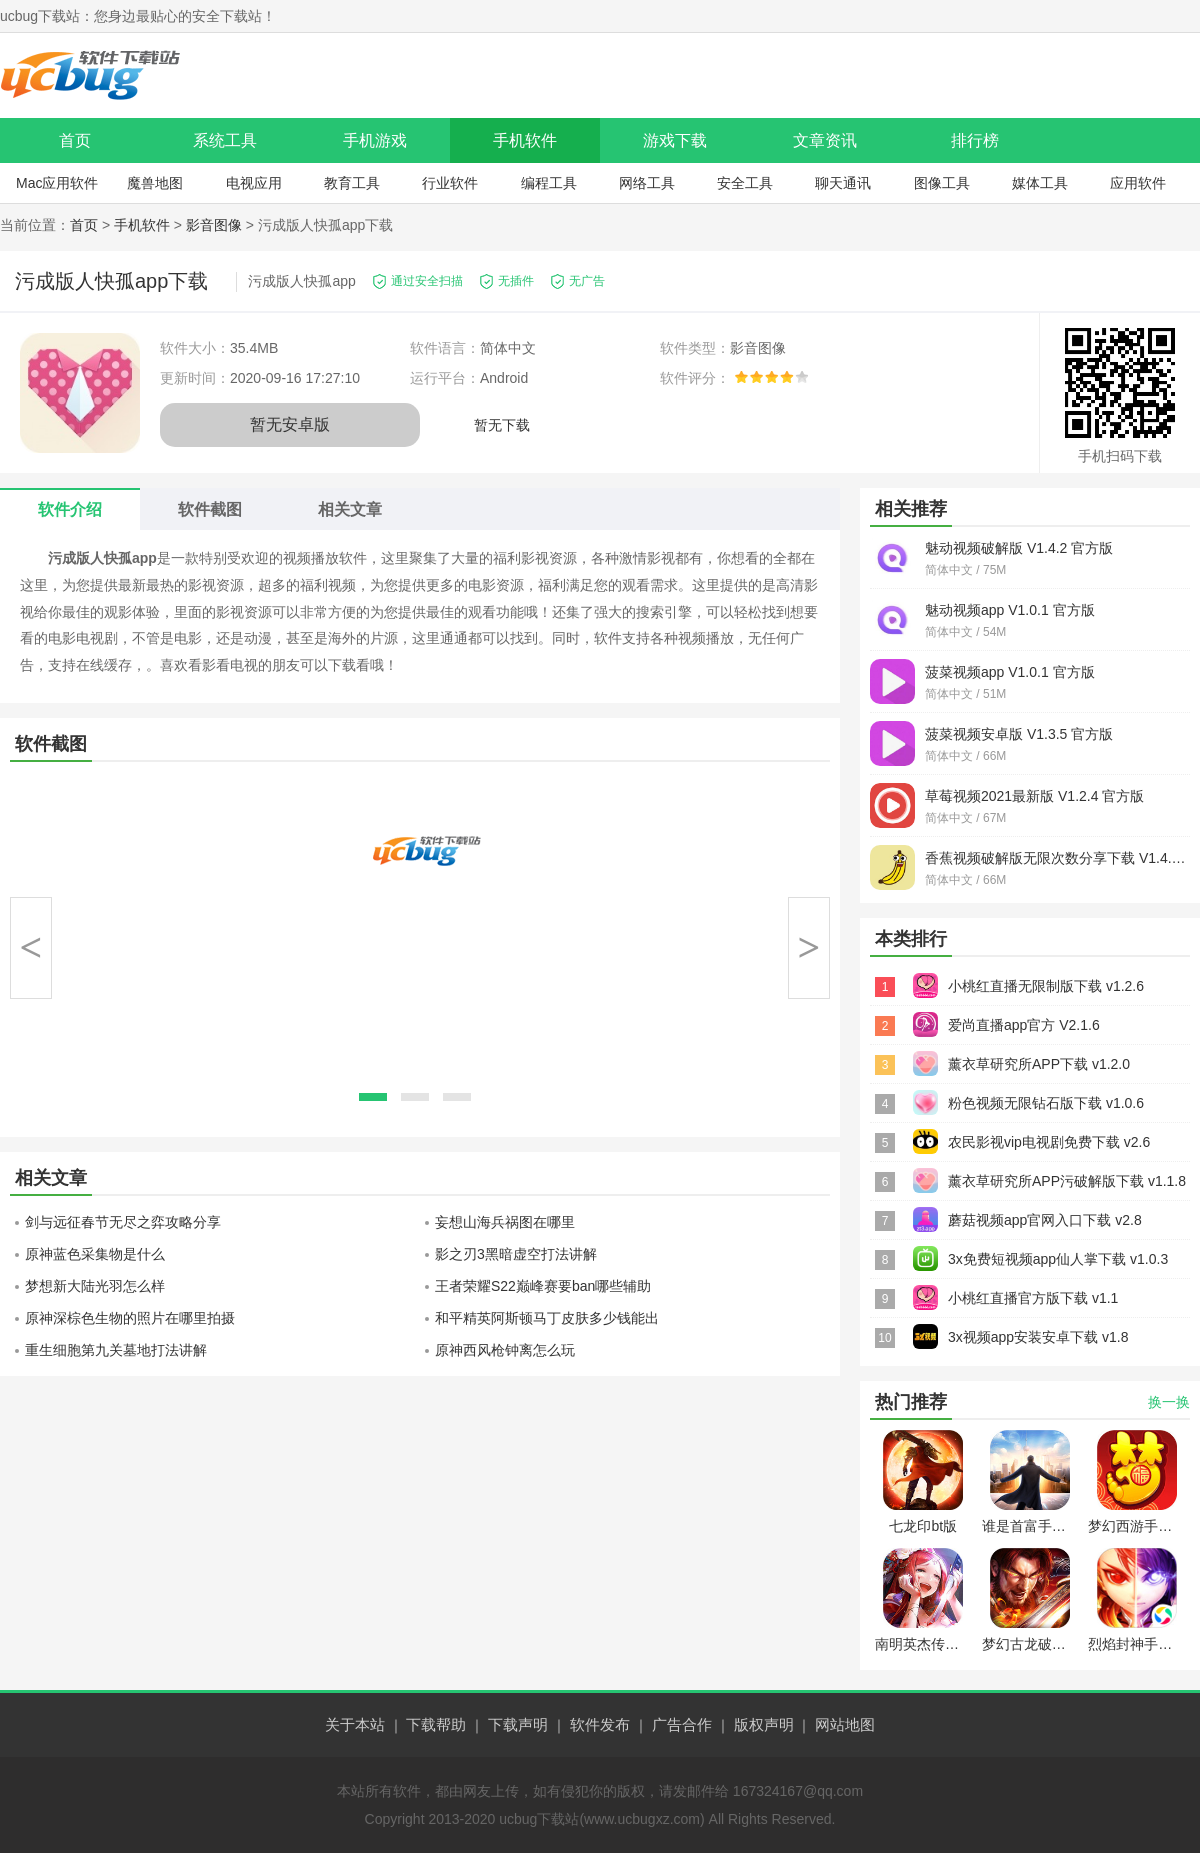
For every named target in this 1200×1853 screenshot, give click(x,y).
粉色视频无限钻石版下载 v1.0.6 (1046, 1103)
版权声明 (764, 1724)
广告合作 (682, 1724)
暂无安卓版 (290, 424)
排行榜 (975, 140)
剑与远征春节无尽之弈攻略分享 (123, 1222)
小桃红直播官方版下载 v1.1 (1033, 1298)
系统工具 (225, 140)
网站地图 (845, 1724)
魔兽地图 (155, 183)
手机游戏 (375, 140)
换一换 (1169, 1402)
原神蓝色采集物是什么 (95, 1254)
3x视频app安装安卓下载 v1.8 (1038, 1337)
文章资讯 (825, 140)
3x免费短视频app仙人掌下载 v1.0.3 (1058, 1259)
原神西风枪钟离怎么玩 (505, 1350)
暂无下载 (502, 425)
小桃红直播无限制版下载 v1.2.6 (1046, 986)
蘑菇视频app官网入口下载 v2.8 (1045, 1220)
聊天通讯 (843, 183)
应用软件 (1138, 183)
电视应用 (254, 183)
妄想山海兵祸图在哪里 (505, 1222)
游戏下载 (675, 140)
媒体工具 (1040, 183)
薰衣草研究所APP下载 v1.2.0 (1039, 1064)
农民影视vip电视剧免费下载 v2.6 (1049, 1142)
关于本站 (355, 1724)
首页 (75, 140)
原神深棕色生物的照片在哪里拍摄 (130, 1318)
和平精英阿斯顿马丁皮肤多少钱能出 (547, 1318)
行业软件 (450, 183)
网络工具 (647, 183)
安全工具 (745, 183)
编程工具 (549, 183)
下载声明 (518, 1724)
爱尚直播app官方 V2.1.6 (1024, 1025)
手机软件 (525, 140)
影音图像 (214, 225)
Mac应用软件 (57, 183)
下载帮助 (436, 1724)
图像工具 (942, 183)
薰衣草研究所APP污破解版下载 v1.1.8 (1067, 1181)
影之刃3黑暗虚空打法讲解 (516, 1254)
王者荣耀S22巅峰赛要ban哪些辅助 (543, 1286)
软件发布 (600, 1724)
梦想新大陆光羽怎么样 (95, 1286)
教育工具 (352, 183)
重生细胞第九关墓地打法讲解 (116, 1350)
